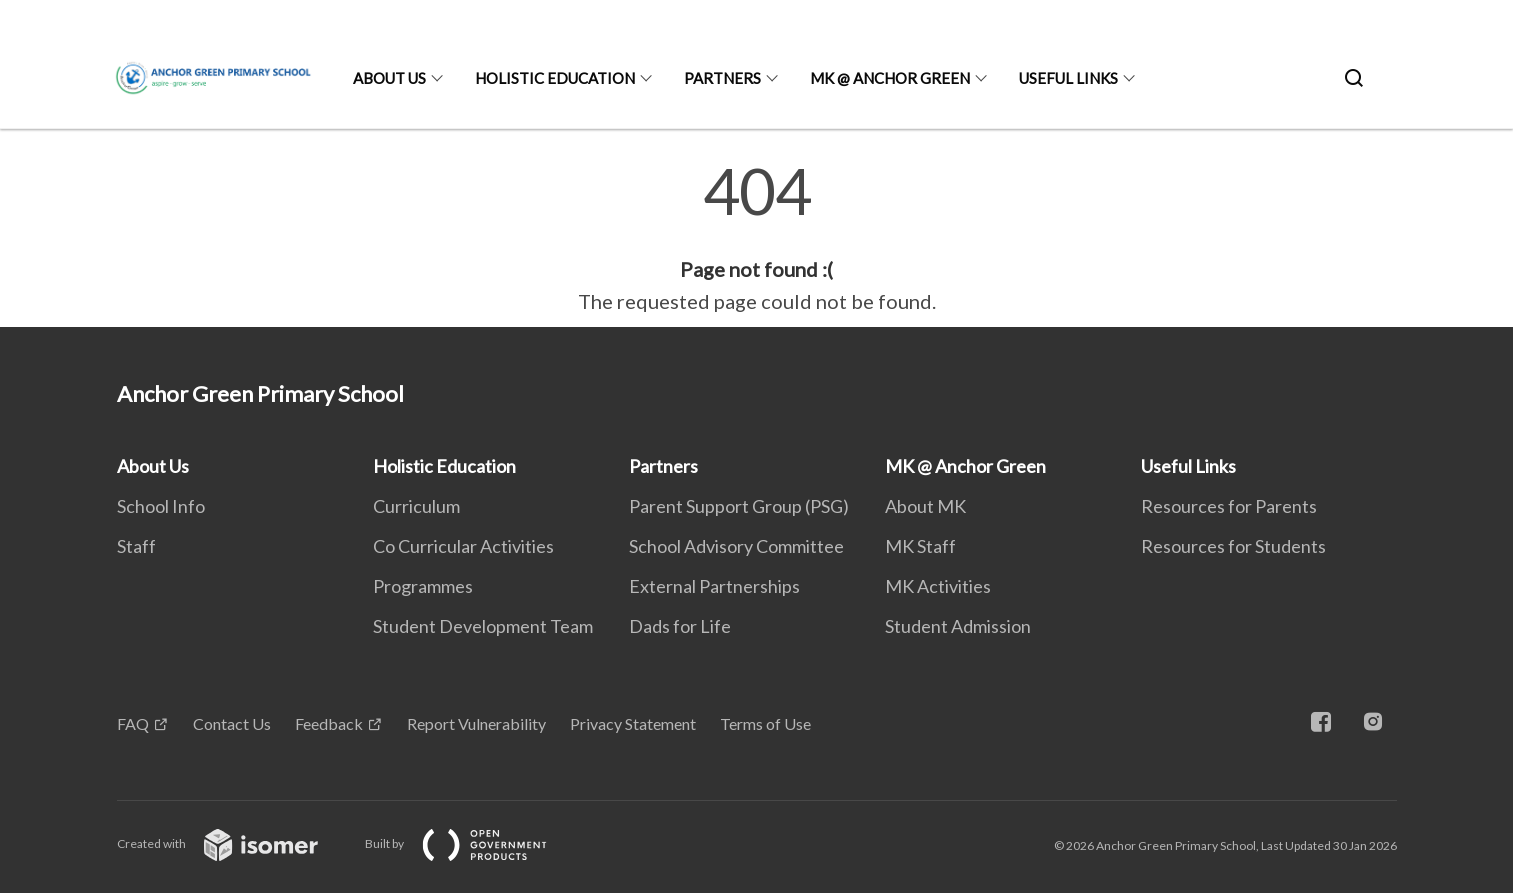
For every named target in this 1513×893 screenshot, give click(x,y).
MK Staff (920, 546)
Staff (136, 546)
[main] (756, 238)
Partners (722, 78)
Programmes (423, 586)
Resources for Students (1233, 546)
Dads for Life (680, 626)
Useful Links (1068, 78)
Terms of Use (765, 723)
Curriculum (416, 506)
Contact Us (232, 723)
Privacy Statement (633, 723)
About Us (389, 78)
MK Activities (938, 586)
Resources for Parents (1229, 506)
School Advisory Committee (736, 546)
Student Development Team (483, 626)
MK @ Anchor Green (890, 78)
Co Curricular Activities (463, 546)
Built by (472, 843)
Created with (233, 843)
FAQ (133, 723)
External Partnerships (714, 586)
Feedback (329, 723)
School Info (161, 506)
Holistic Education (555, 78)
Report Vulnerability (476, 723)
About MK (925, 506)
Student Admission (958, 626)
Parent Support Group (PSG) (739, 506)
